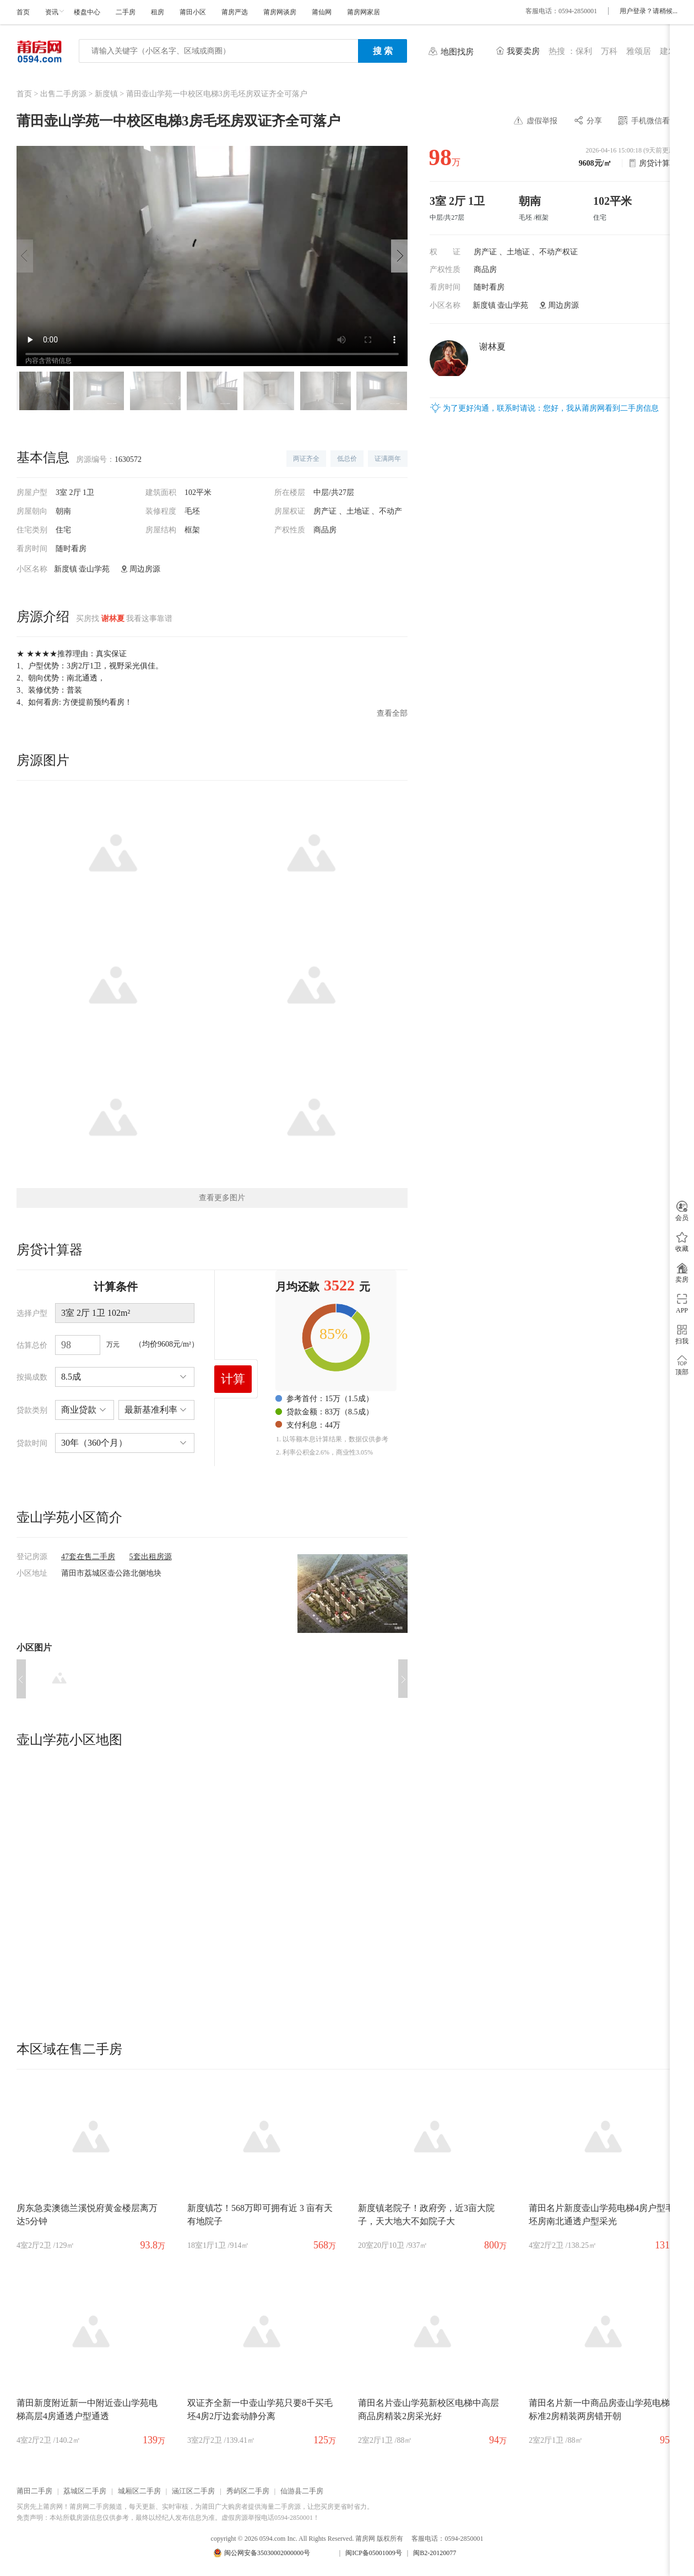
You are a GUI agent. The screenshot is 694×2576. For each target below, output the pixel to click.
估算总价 (32, 1345)
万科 (609, 51)
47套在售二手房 (88, 1557)
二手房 (125, 12)
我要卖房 (523, 51)
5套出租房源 (150, 1557)
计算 (233, 1379)
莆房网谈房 (279, 12)
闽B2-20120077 (434, 2553)
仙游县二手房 (301, 2491)
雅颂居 (638, 51)
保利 (584, 51)
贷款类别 (32, 1410)
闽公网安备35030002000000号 (267, 2553)
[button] (399, 256)
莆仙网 (322, 12)
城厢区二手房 (139, 2491)
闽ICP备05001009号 (373, 2553)
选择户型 (32, 1313)
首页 (23, 12)
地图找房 (457, 51)
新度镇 (106, 94)
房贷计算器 (658, 163)
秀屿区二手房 (247, 2491)
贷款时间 (32, 1443)
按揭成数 (32, 1377)
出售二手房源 (63, 94)
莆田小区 (193, 12)
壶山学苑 (512, 305)
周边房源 (563, 305)
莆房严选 (234, 12)
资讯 (51, 12)
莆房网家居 (363, 12)
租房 (157, 12)
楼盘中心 (87, 12)
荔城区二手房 (84, 2491)
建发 (668, 51)
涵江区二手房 (193, 2491)
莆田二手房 (34, 2491)
